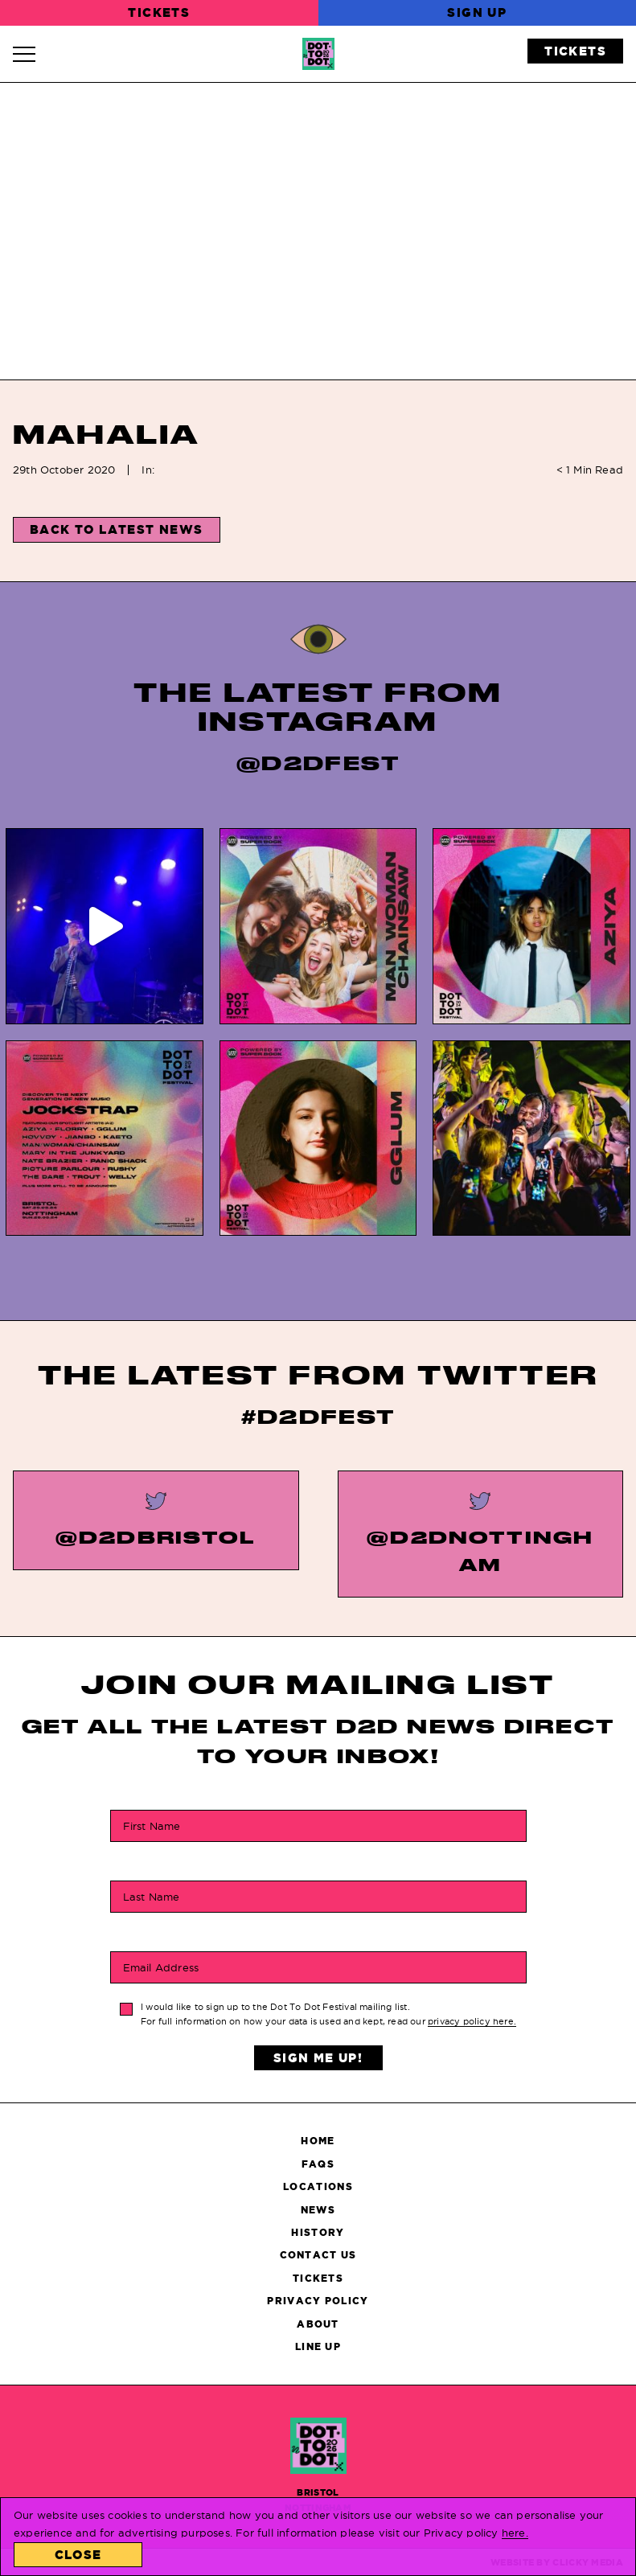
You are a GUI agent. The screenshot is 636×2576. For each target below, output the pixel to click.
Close (78, 2555)
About (318, 2324)
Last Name (151, 1895)
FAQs (318, 2164)
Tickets (159, 12)
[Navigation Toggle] (32, 54)
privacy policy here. (472, 2021)
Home (317, 2140)
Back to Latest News (116, 529)
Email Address (161, 1966)
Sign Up (477, 12)
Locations (318, 2186)
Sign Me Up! (318, 2058)
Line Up (318, 2346)
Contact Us (318, 2255)
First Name (152, 1825)
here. (515, 2532)
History (317, 2232)
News (318, 2210)
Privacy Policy (317, 2300)
